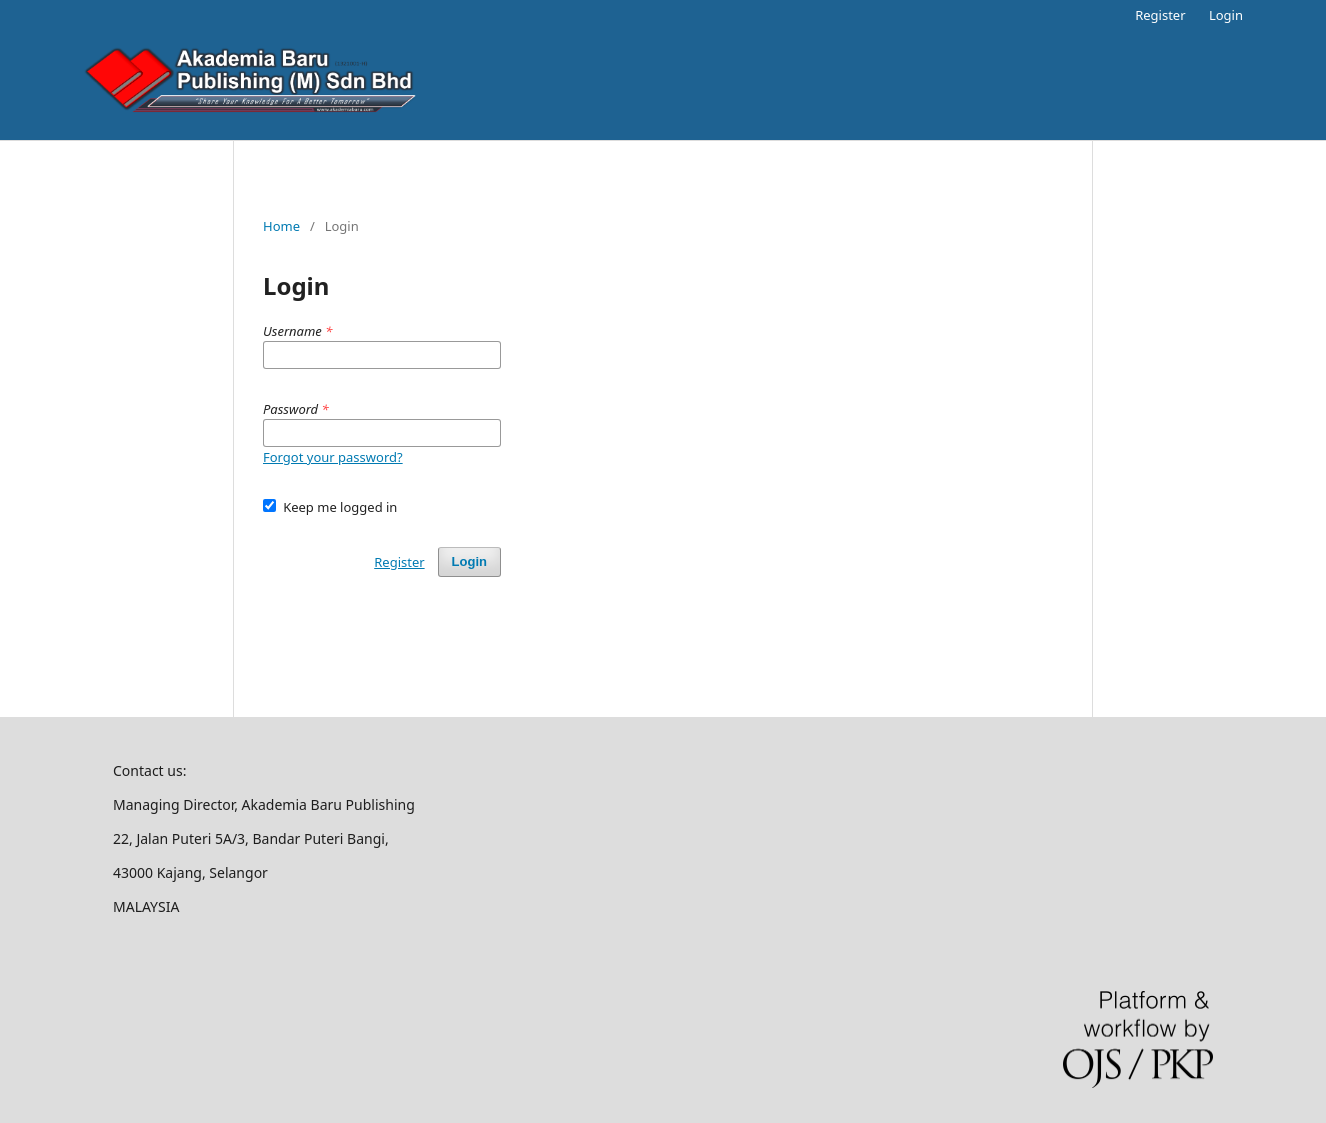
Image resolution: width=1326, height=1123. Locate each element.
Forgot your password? (333, 457)
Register (1160, 15)
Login (1226, 15)
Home (281, 226)
